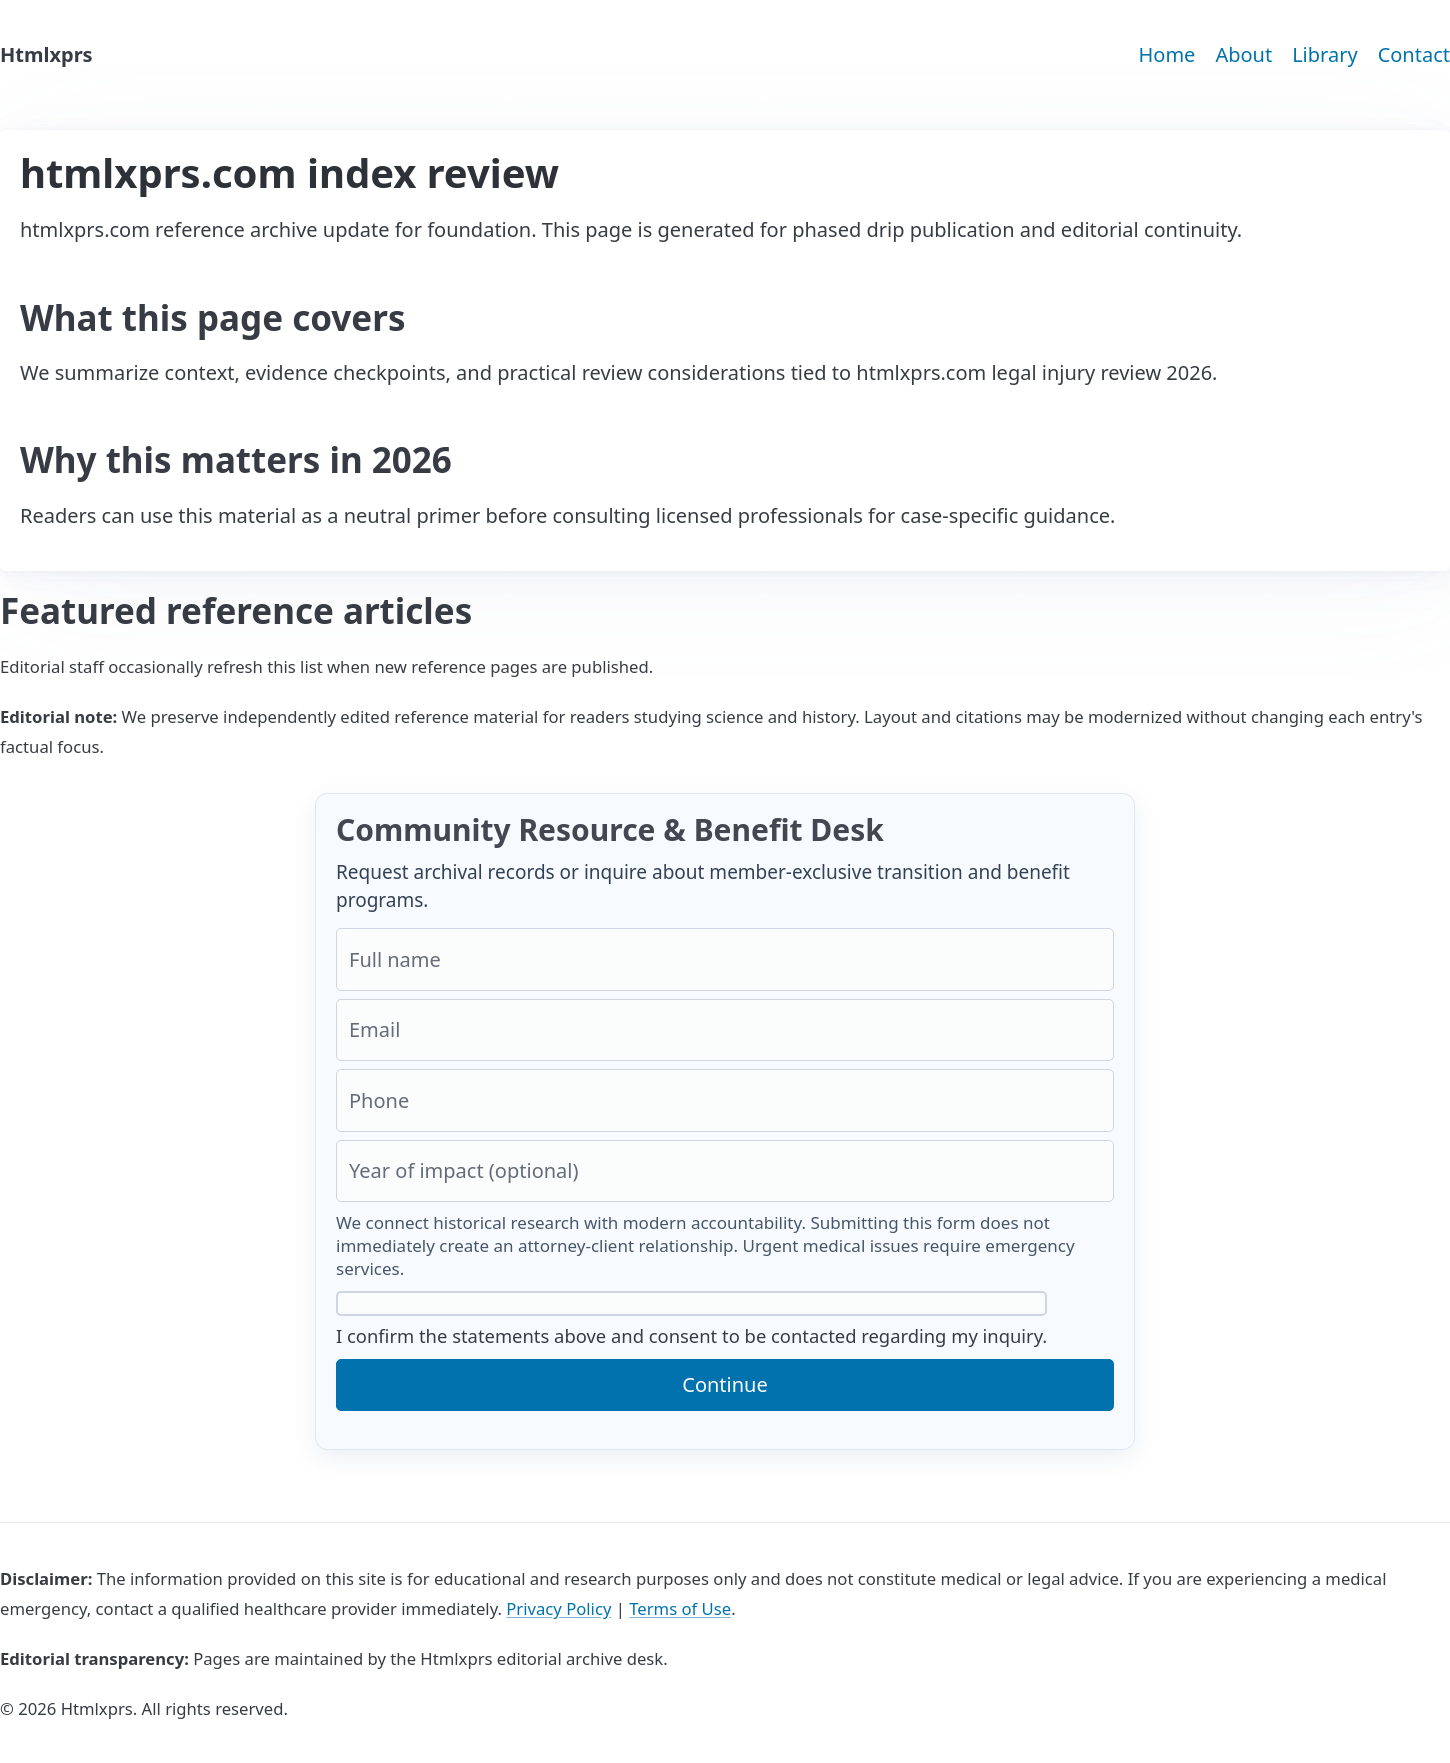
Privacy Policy (558, 1608)
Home (1166, 54)
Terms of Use (680, 1608)
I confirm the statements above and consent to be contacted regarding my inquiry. (691, 1319)
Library (1324, 54)
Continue (724, 1384)
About (1243, 54)
